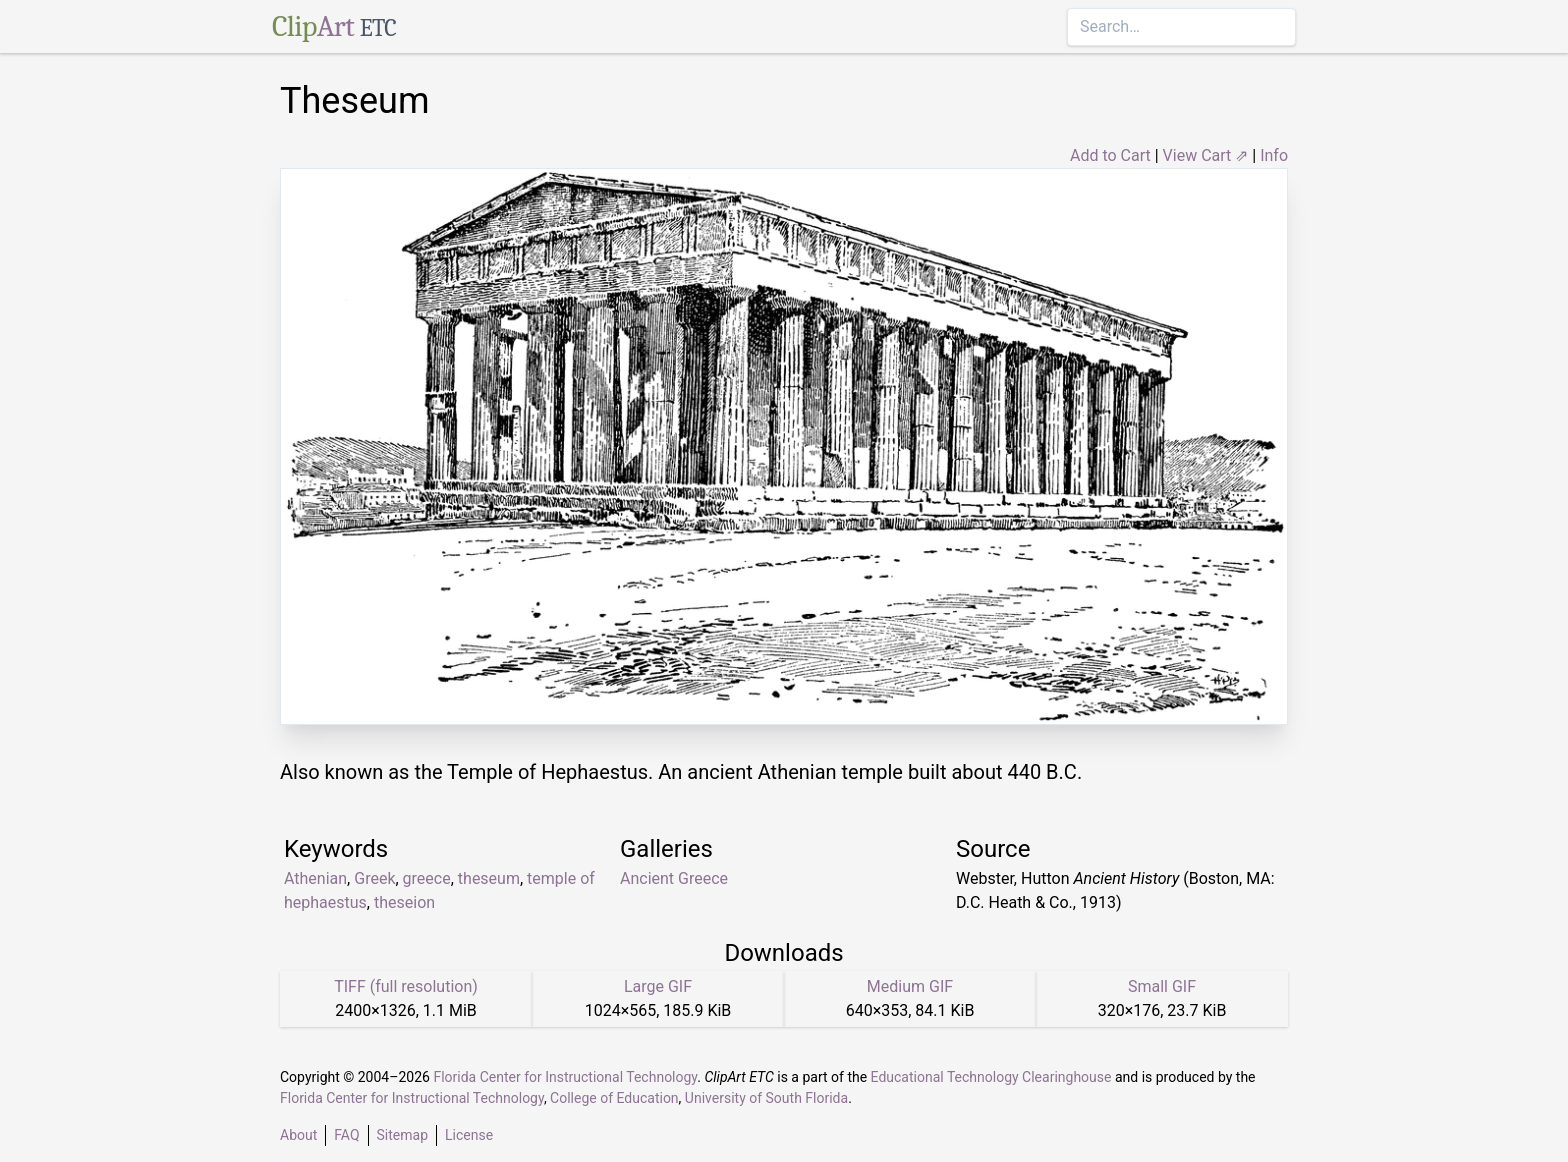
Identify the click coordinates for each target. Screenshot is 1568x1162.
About (298, 1135)
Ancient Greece (674, 878)
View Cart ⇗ (1206, 155)
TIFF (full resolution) (406, 986)
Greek (374, 878)
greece (427, 878)
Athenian (315, 878)
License (469, 1135)
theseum (489, 878)
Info (1274, 155)
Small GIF (1162, 986)
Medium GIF (910, 986)
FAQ (346, 1135)
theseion (404, 902)
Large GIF (658, 986)
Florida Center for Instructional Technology (565, 1077)
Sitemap (402, 1135)
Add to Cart (1110, 155)
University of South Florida (766, 1098)
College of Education (614, 1098)
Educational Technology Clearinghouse (991, 1077)
